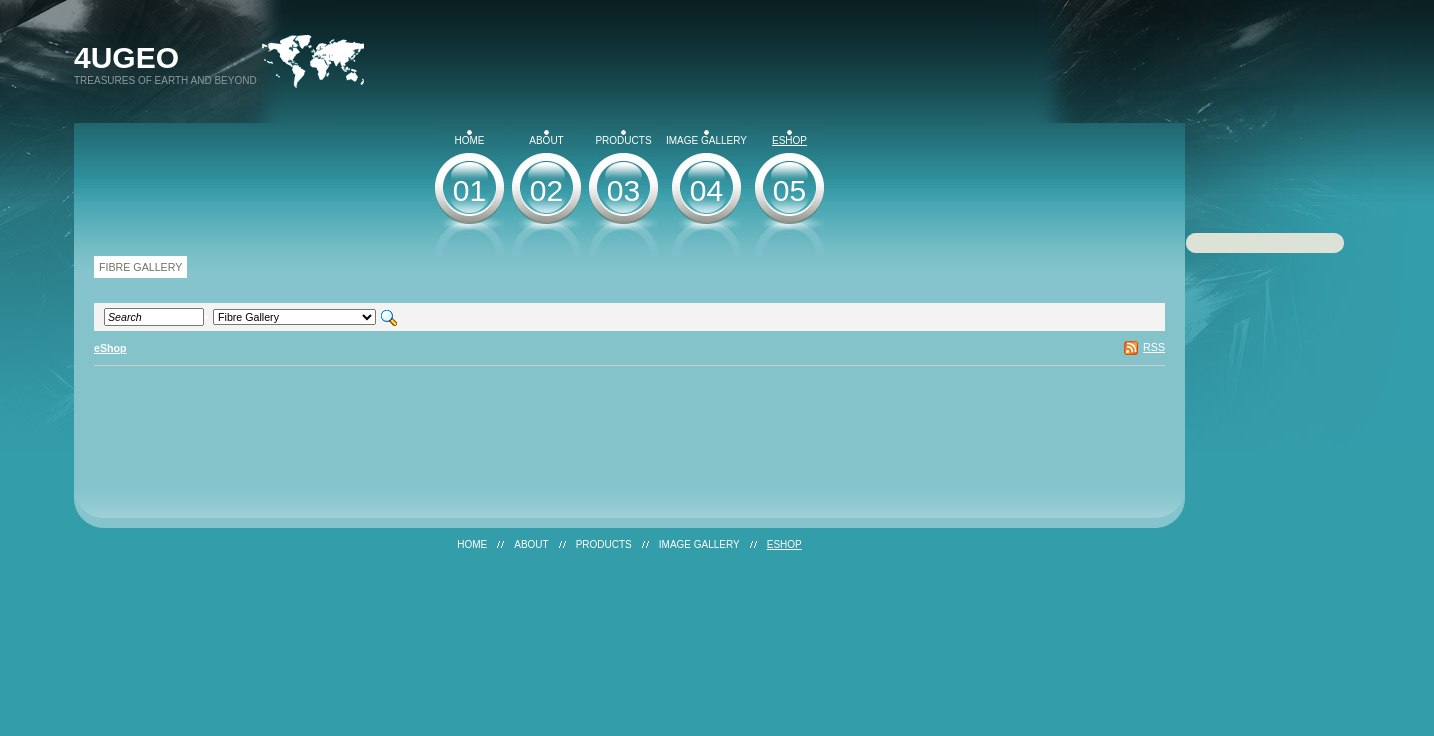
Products (623, 138)
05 (789, 190)
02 (546, 190)
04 (706, 190)
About (546, 138)
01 (469, 190)
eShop (789, 138)
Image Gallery (706, 138)
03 (623, 190)
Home (470, 138)
